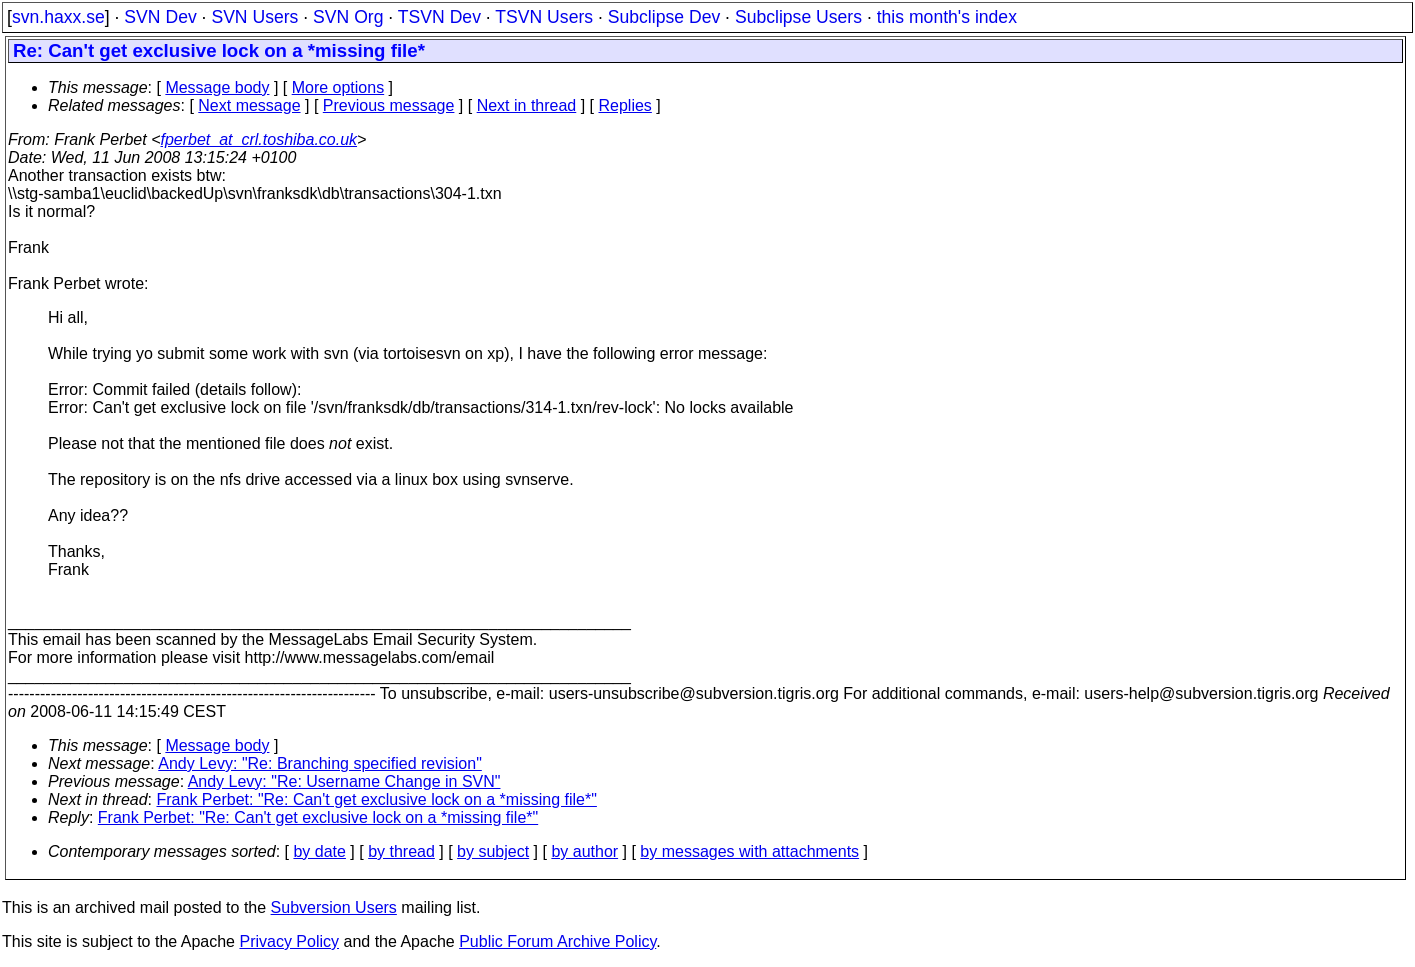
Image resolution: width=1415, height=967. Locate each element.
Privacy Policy (289, 941)
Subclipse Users (798, 17)
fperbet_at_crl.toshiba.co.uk (259, 139)
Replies (625, 105)
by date (319, 851)
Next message (249, 105)
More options (338, 87)
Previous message (389, 105)
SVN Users (254, 17)
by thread (401, 851)
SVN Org (348, 17)
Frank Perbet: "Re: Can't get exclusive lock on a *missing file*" (377, 799)
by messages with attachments (749, 851)
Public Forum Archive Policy (557, 941)
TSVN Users (544, 17)
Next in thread (527, 105)
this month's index (947, 17)
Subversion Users (334, 907)
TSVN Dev (439, 17)
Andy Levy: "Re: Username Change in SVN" (344, 781)
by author (584, 851)
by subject (493, 851)
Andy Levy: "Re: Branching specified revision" (320, 763)
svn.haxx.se (58, 17)
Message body (217, 87)
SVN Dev (160, 17)
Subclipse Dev (664, 17)
